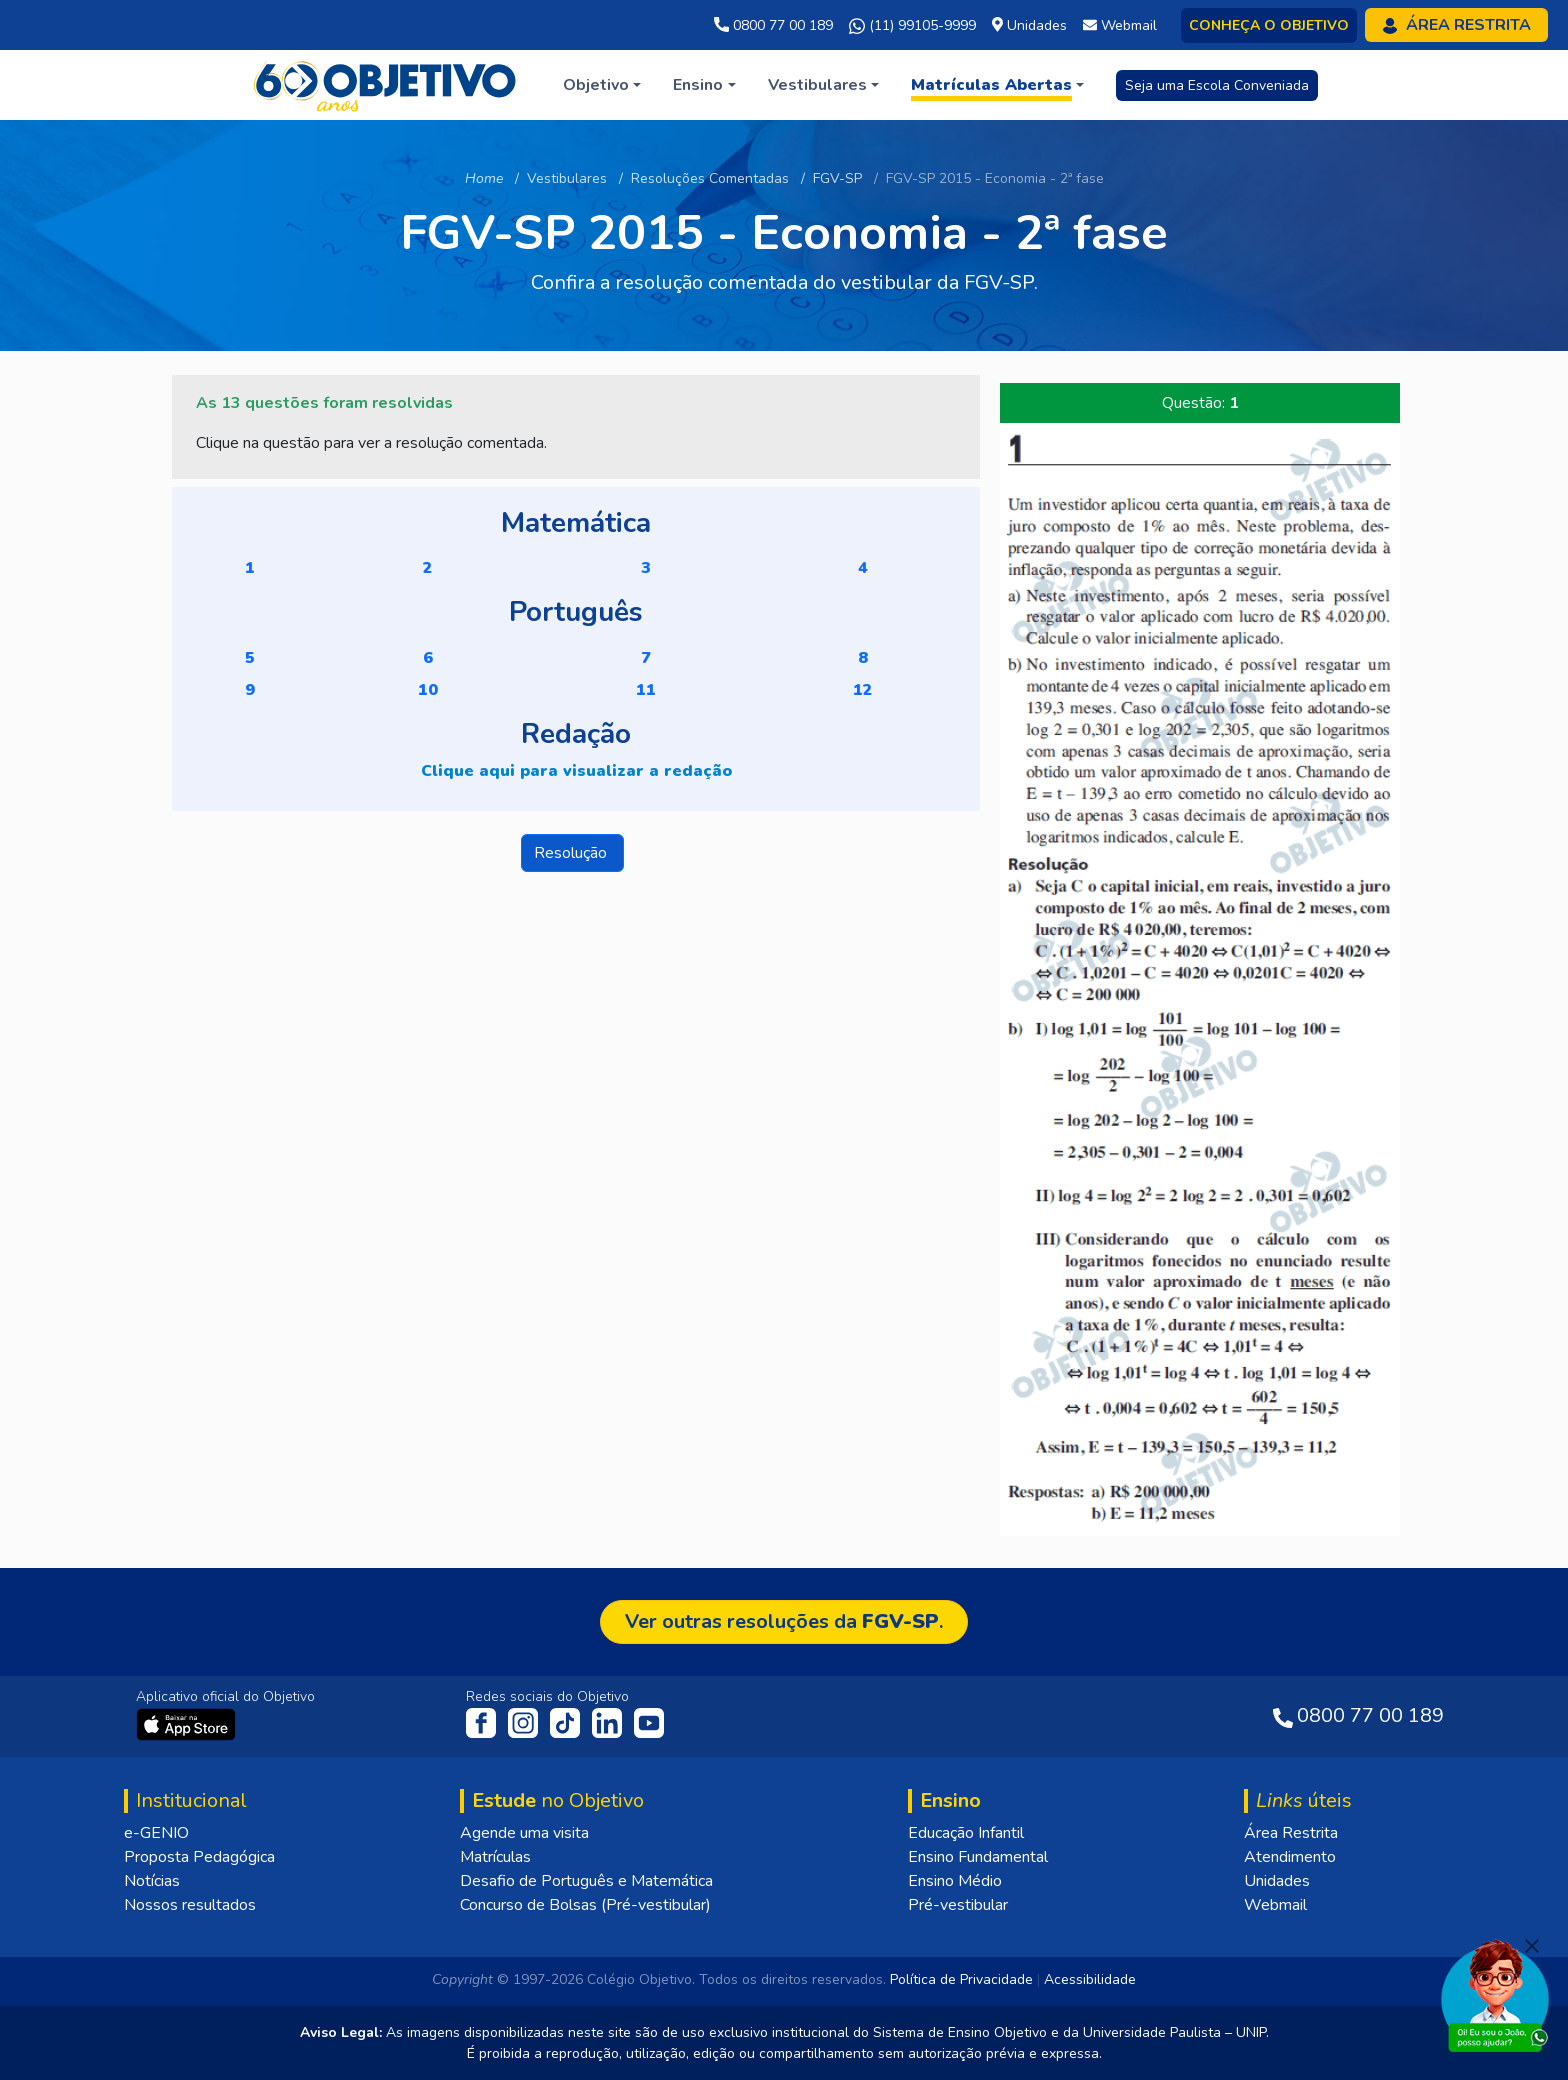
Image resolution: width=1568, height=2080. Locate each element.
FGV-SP (837, 178)
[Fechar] (1532, 1946)
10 (428, 690)
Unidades (1277, 1881)
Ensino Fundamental (978, 1857)
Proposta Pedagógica (199, 1857)
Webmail (1275, 1905)
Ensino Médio (955, 1881)
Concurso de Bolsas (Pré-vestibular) (585, 1905)
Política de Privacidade (961, 1979)
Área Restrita (1291, 1833)
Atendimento (1290, 1857)
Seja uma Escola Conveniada (1217, 85)
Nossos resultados (190, 1905)
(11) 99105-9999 (912, 26)
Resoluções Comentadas (710, 178)
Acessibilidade (1090, 1979)
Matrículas (495, 1857)
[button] (602, 85)
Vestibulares (567, 178)
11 (646, 690)
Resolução (572, 853)
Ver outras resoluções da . (784, 1621)
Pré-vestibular (958, 1905)
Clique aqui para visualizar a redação (576, 771)
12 (863, 690)
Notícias (152, 1881)
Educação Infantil (966, 1833)
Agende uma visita (524, 1833)
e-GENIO (156, 1833)
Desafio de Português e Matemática (586, 1881)
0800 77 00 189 (773, 25)
